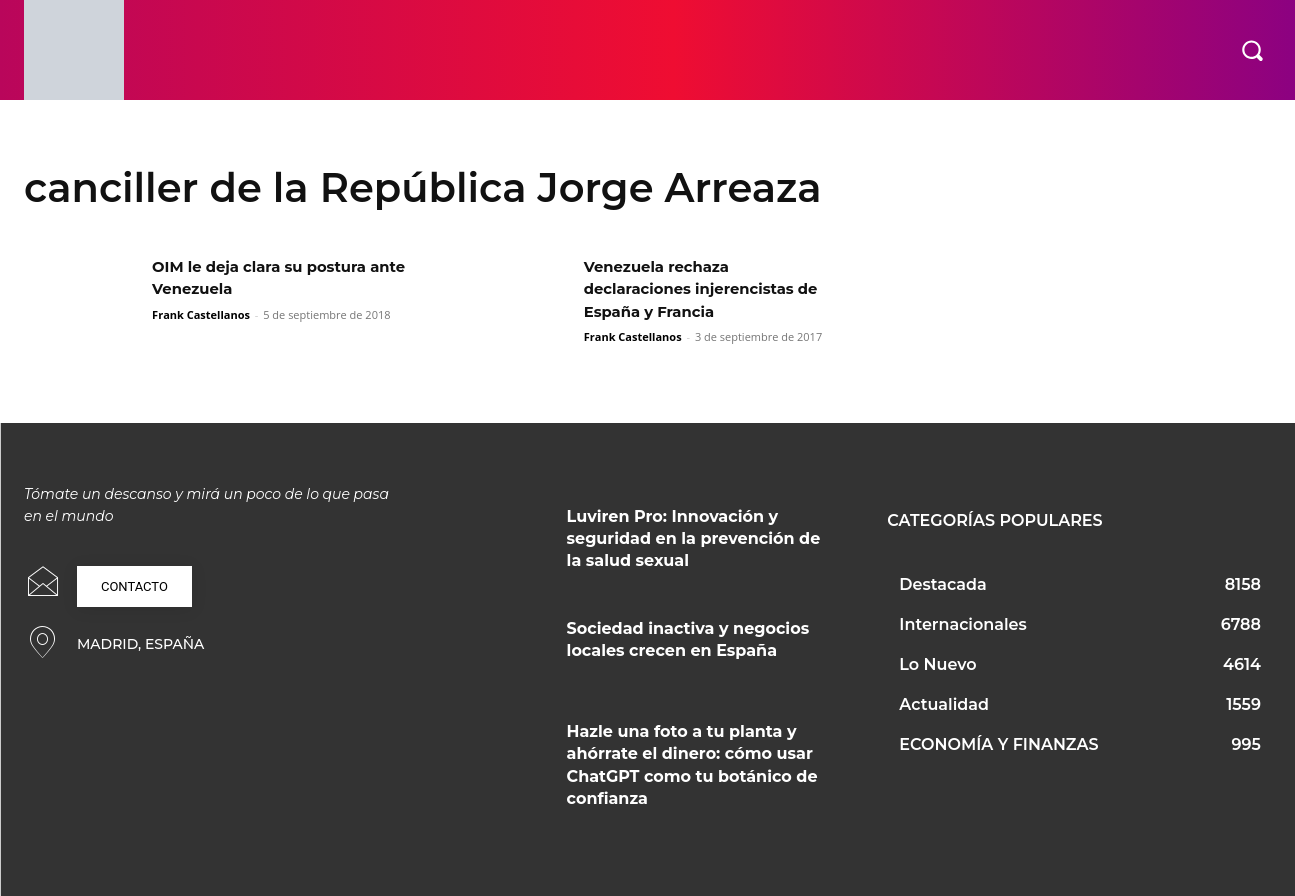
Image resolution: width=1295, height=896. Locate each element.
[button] (1252, 50)
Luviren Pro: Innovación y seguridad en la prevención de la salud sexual (694, 539)
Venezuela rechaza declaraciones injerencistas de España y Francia (710, 289)
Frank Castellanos (201, 314)
